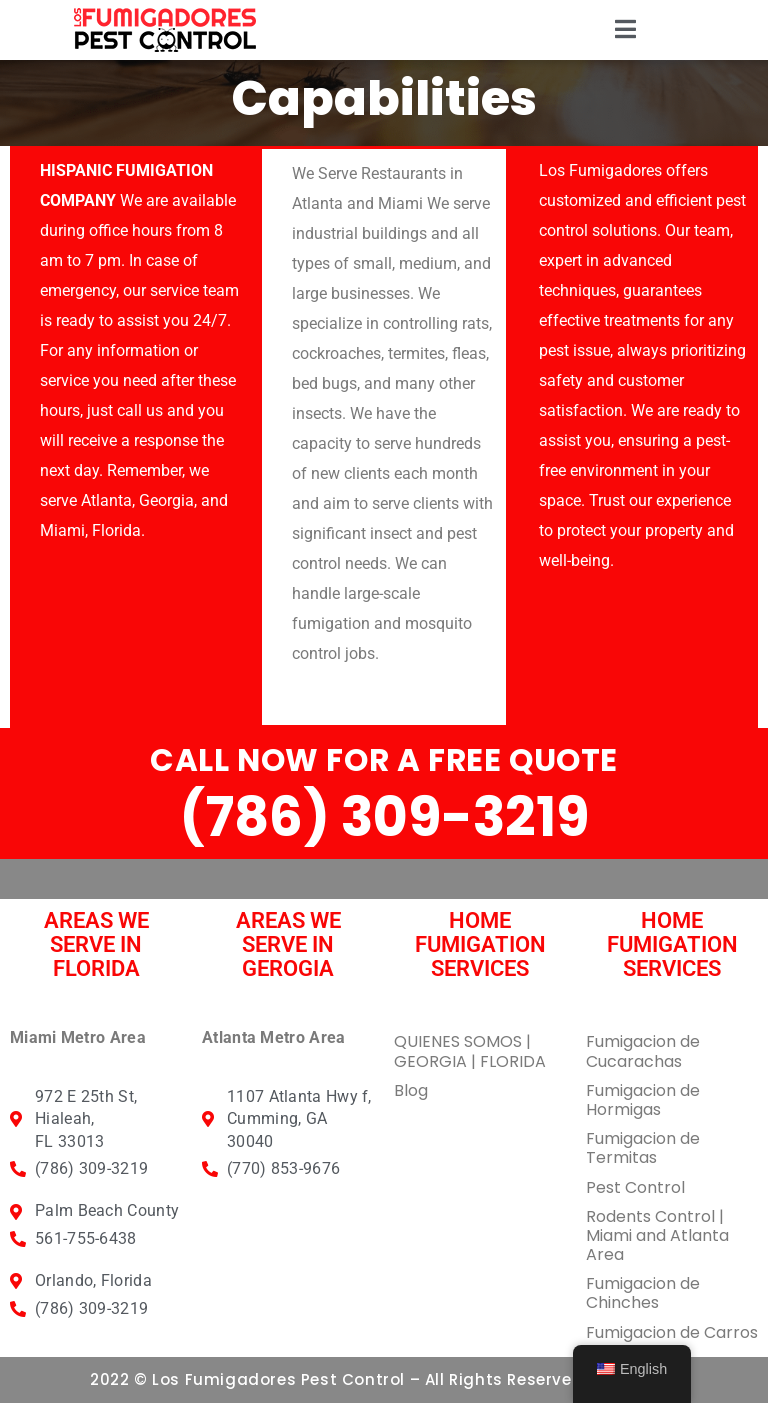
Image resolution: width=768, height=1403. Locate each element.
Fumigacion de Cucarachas (643, 1051)
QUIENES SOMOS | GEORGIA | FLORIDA (470, 1051)
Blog (411, 1090)
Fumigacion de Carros (672, 1332)
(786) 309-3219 (384, 817)
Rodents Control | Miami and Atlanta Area (657, 1235)
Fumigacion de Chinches (643, 1293)
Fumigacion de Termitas (643, 1148)
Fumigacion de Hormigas (643, 1100)
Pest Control (635, 1187)
